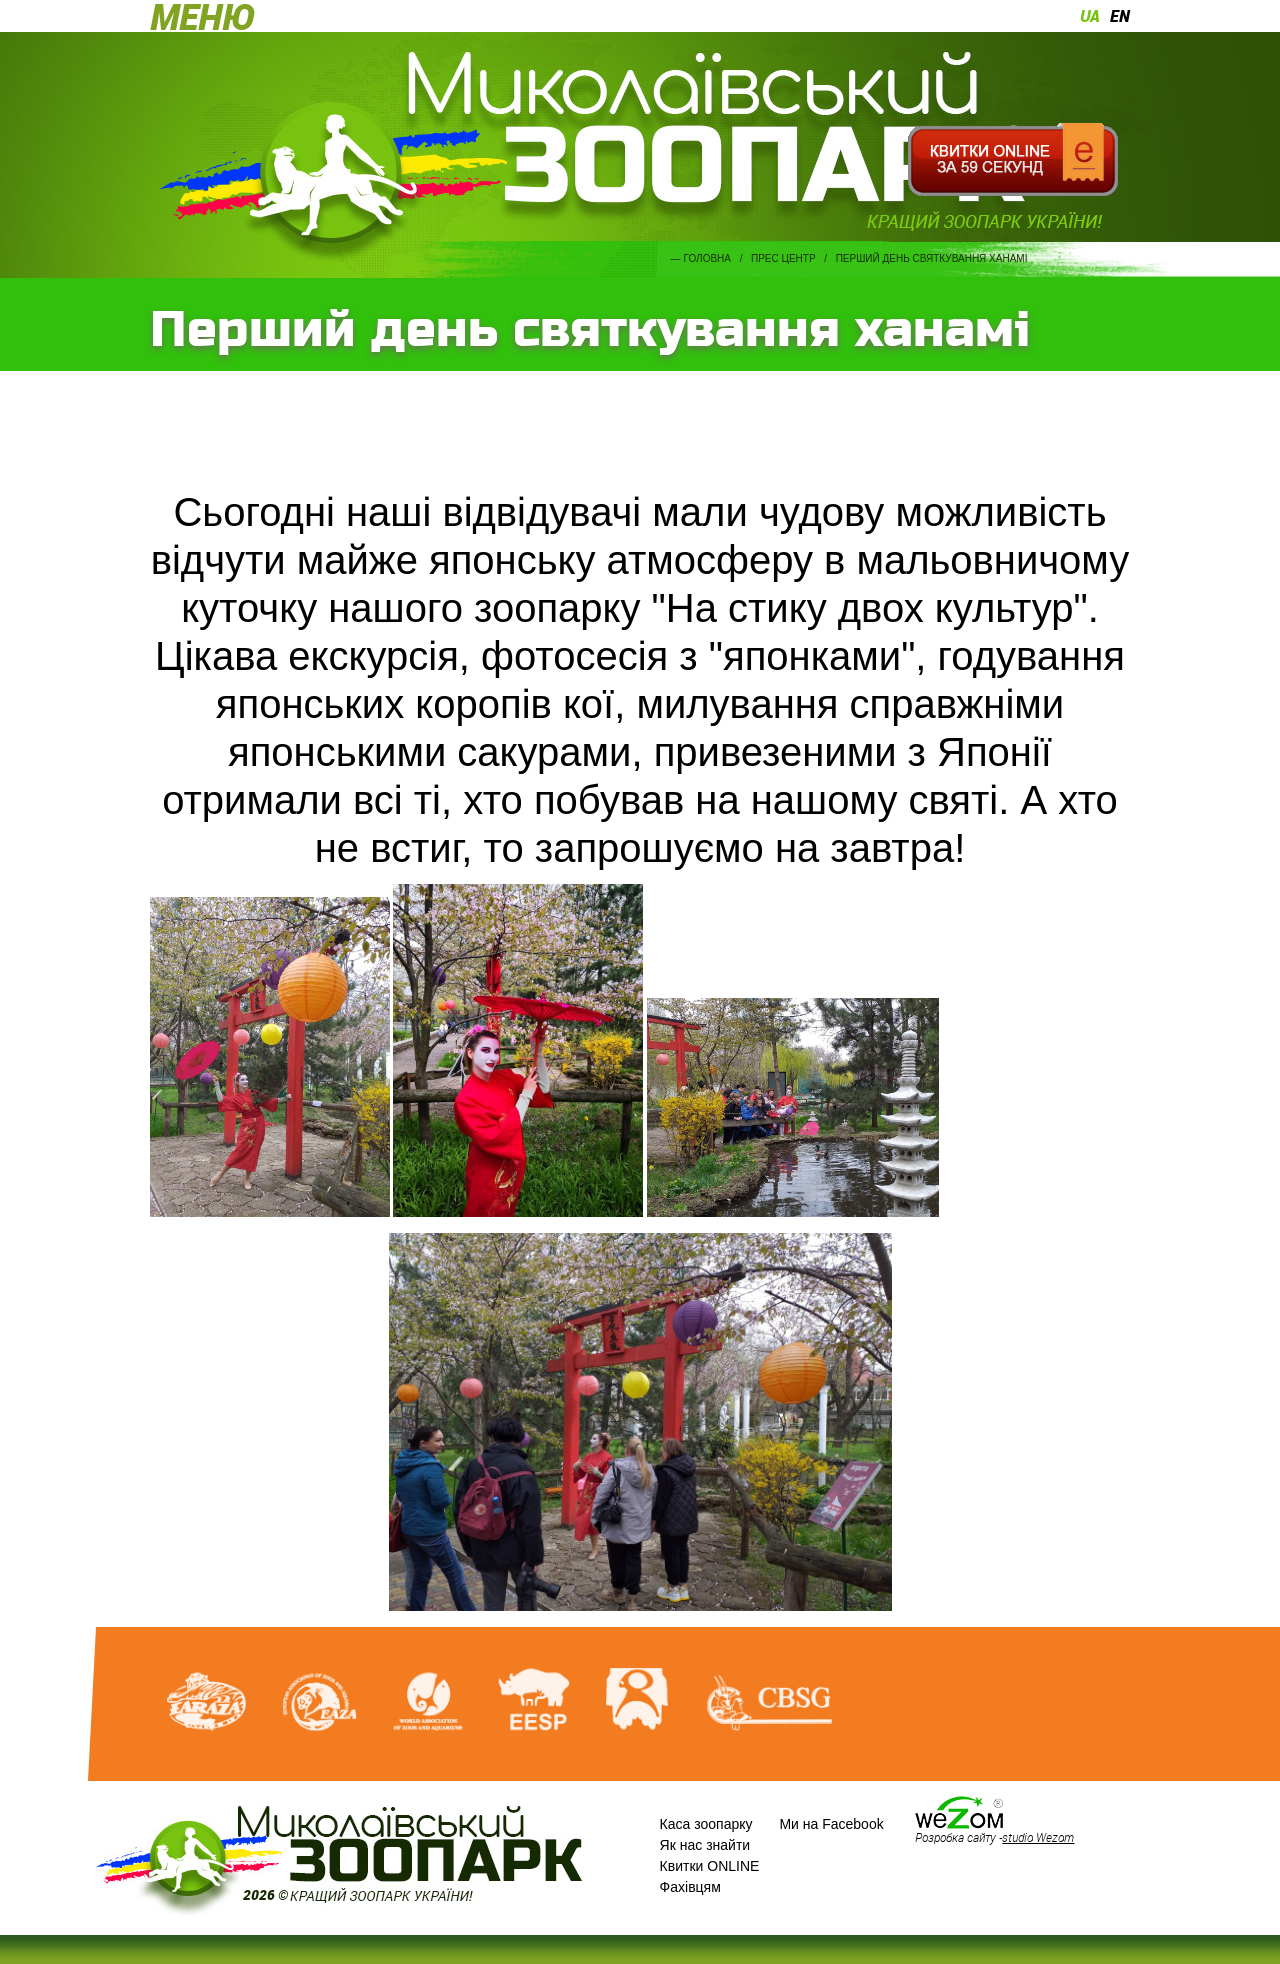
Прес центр (783, 258)
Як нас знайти (705, 1845)
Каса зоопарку (706, 1824)
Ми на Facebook (831, 1824)
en (1120, 16)
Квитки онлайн (1012, 160)
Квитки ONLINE (710, 1866)
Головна (707, 258)
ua (1090, 16)
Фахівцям (690, 1887)
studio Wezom (1038, 1837)
